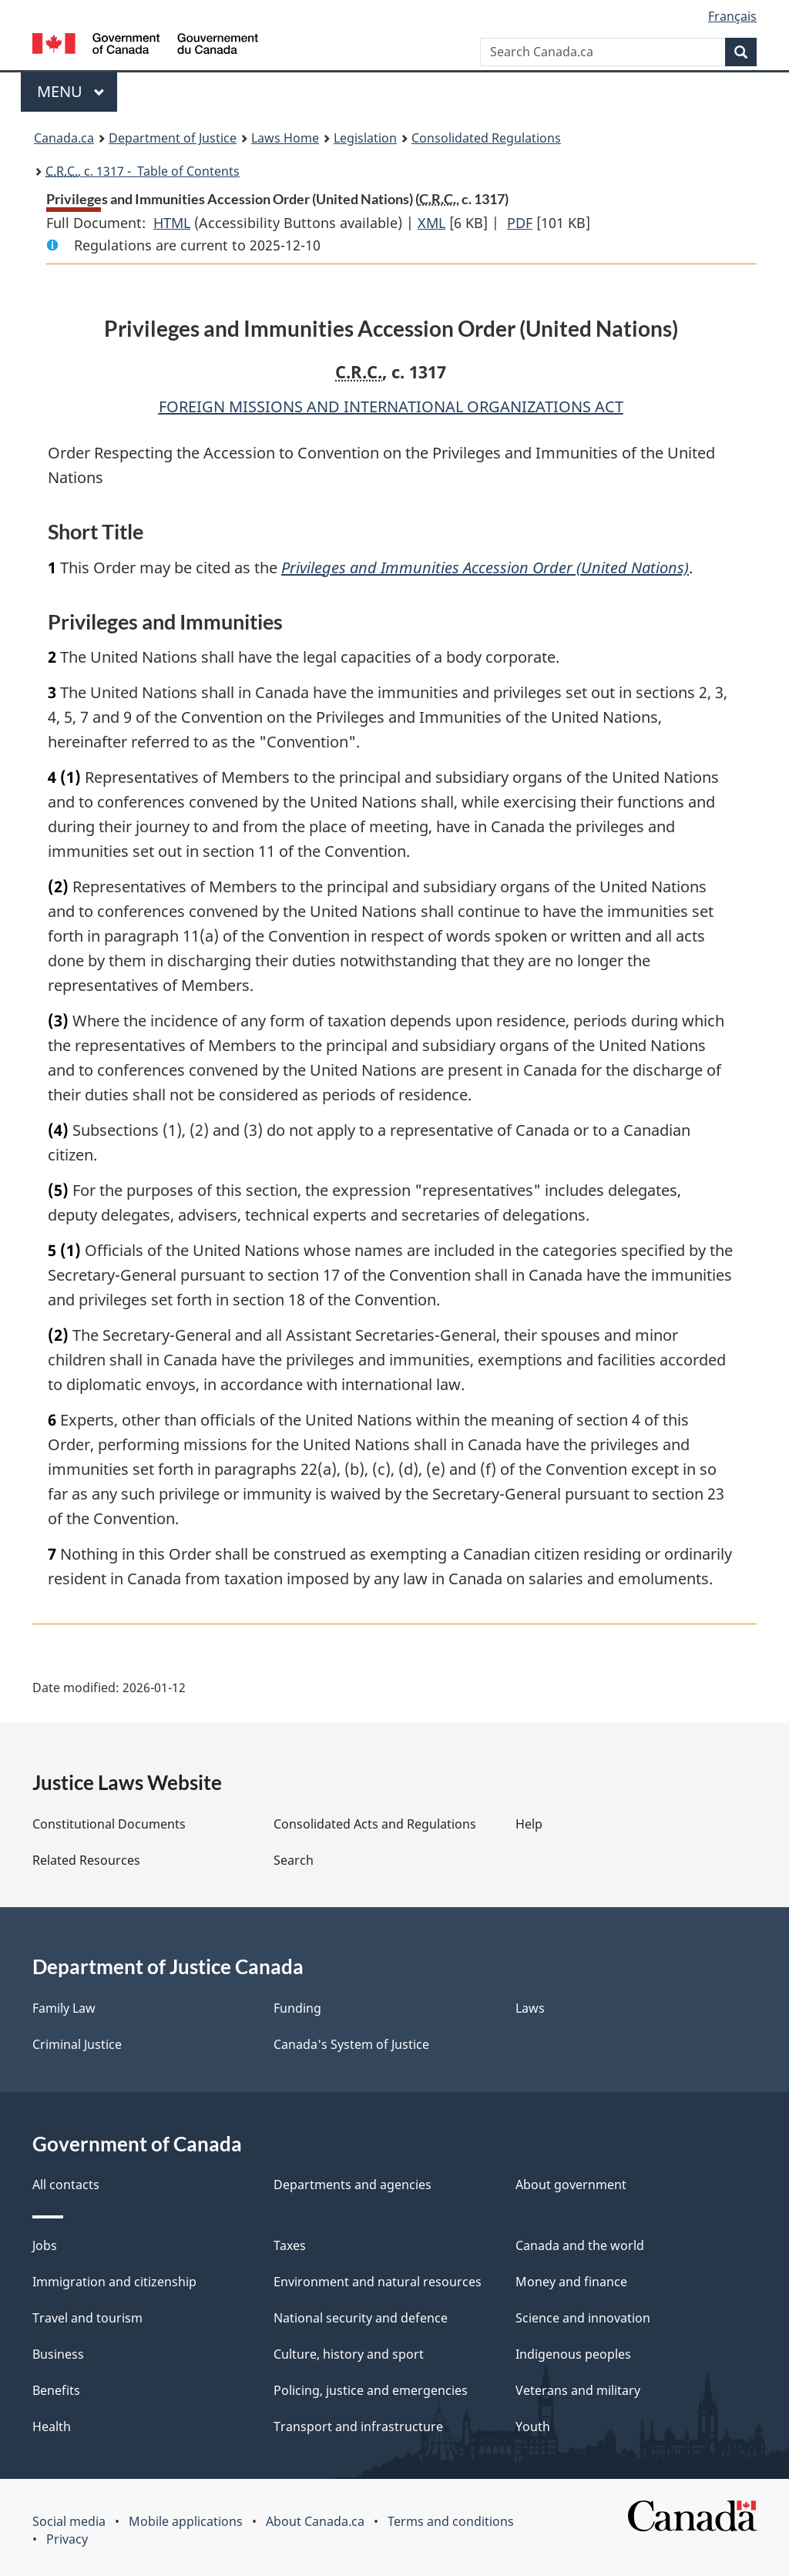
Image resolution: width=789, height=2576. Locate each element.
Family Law (64, 2008)
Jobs (44, 2245)
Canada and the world (579, 2245)
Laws (530, 2008)
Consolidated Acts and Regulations (375, 1823)
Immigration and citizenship (114, 2281)
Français (732, 16)
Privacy (67, 2539)
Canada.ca (64, 137)
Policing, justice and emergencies (371, 2390)
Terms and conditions (451, 2521)
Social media (69, 2521)
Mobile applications (186, 2521)
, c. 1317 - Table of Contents (142, 171)
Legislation (365, 137)
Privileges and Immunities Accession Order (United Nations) (485, 567)
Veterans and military (577, 2390)
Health (51, 2426)
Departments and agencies (352, 2184)
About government (570, 2184)
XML (431, 222)
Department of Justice (173, 137)
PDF (519, 222)
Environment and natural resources (378, 2281)
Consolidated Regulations (486, 137)
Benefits (56, 2390)
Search (294, 1860)
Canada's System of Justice (351, 2044)
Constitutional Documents (109, 1823)
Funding (297, 2008)
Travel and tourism (87, 2317)
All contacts (65, 2184)
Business (58, 2354)
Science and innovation (582, 2317)
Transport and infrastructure (358, 2426)
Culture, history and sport (349, 2354)
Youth (532, 2426)
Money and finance (571, 2281)
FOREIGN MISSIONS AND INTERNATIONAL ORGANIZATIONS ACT (391, 406)
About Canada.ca (315, 2521)
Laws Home (285, 137)
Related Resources (86, 1860)
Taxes (290, 2245)
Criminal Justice (77, 2044)
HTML (171, 222)
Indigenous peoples (573, 2354)
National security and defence (361, 2317)
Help (528, 1823)
